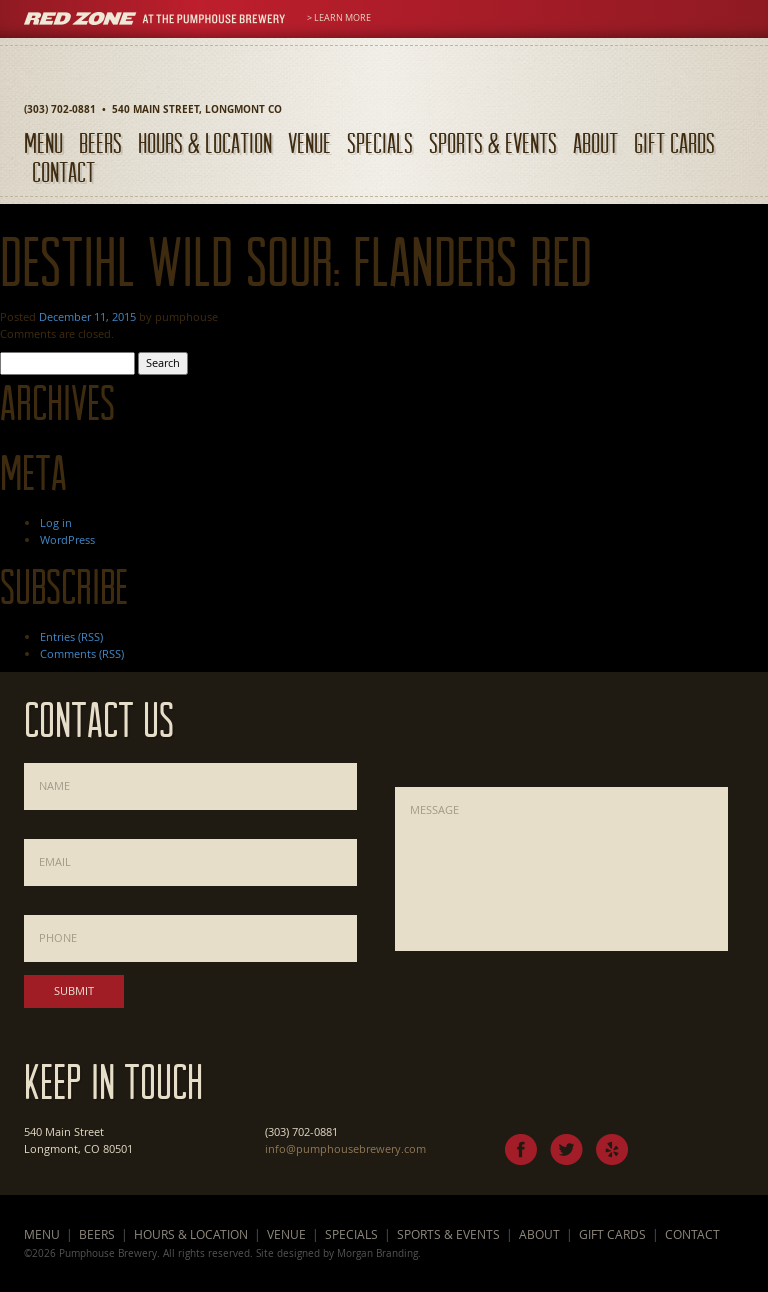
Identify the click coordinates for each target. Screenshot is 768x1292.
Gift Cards (674, 142)
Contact (63, 171)
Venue (309, 142)
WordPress (67, 539)
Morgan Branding (377, 1253)
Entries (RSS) (71, 636)
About (595, 142)
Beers (100, 142)
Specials (380, 142)
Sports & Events (493, 142)
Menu (43, 142)
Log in (56, 522)
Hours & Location (205, 142)
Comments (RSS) (82, 653)
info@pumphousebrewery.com (345, 1148)
